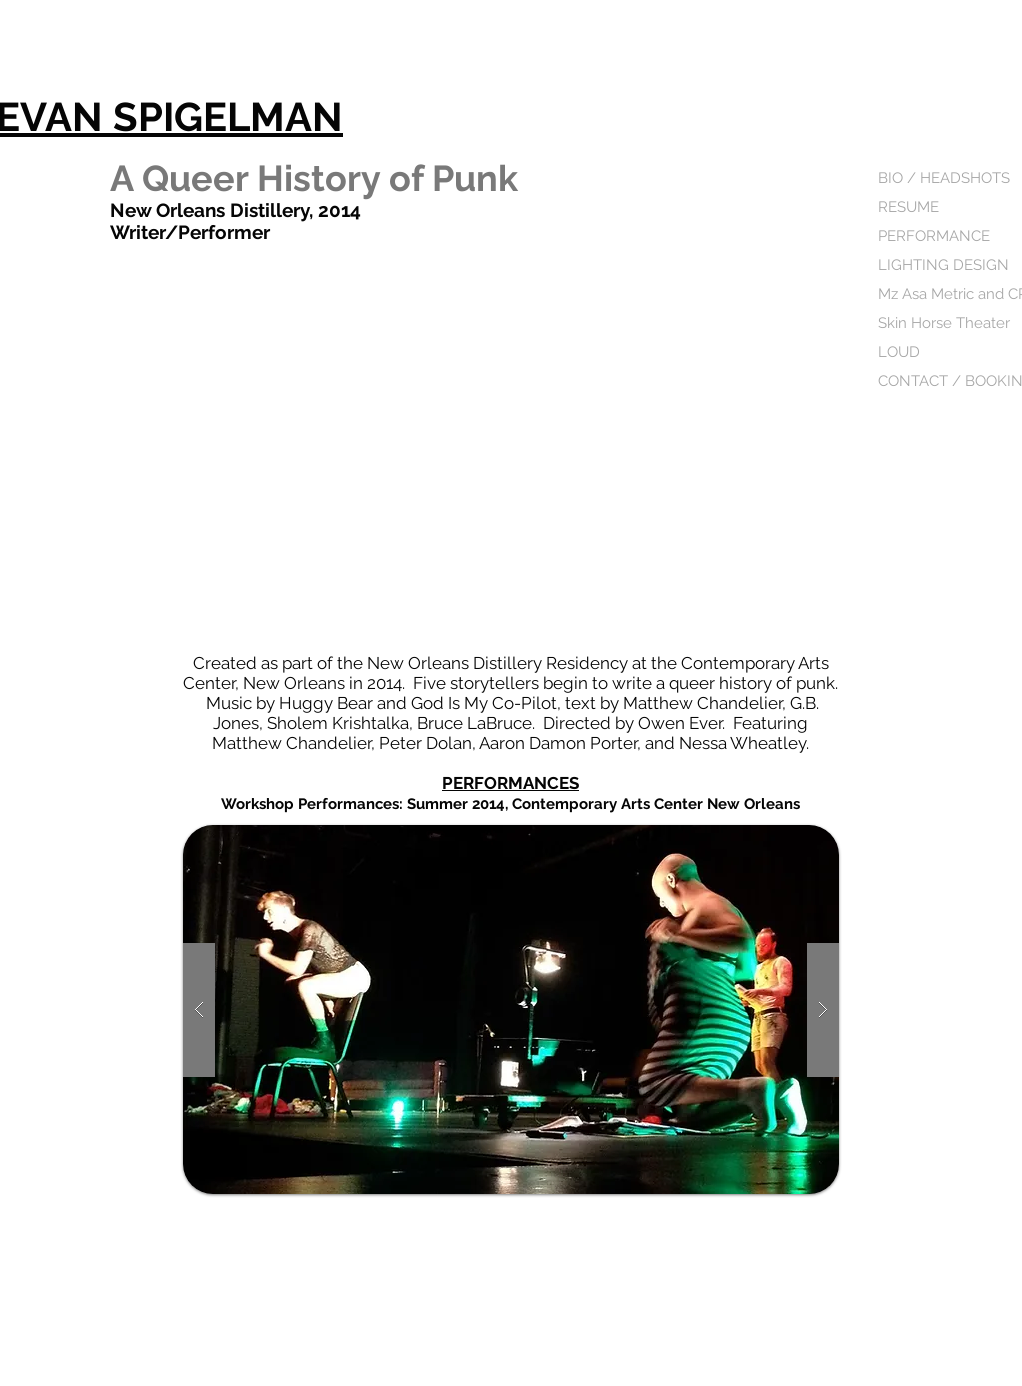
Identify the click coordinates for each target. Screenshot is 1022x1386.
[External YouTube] (511, 450)
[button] (511, 1009)
